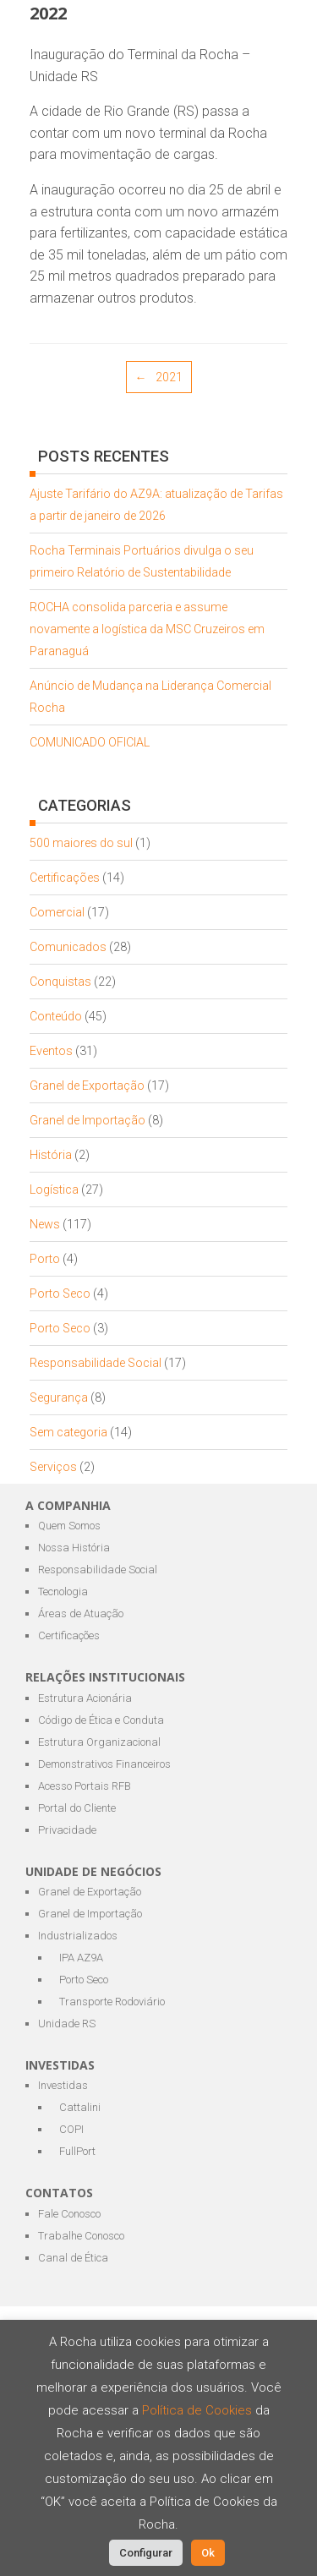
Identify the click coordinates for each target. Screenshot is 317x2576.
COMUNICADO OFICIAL (90, 742)
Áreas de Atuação (80, 1613)
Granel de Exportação (87, 1085)
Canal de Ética (73, 2257)
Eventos (51, 1051)
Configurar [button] (145, 2552)
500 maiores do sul (81, 843)
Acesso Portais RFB (84, 1786)
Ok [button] (208, 2552)
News (45, 1224)
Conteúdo (56, 1016)
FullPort (77, 2151)
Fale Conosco (69, 2213)
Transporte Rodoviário (112, 2001)
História (51, 1155)
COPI (71, 2129)
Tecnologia (63, 1591)
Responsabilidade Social (95, 1363)
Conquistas (60, 981)
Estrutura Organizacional (99, 1742)
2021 (159, 377)
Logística (54, 1189)
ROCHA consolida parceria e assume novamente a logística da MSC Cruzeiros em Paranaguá (147, 629)
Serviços (53, 1467)
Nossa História (74, 1547)
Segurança (59, 1397)
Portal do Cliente (77, 1808)
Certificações (65, 877)
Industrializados (78, 1935)
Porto (45, 1259)
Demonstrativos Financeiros (104, 1764)
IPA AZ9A (81, 1957)
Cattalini (80, 2107)
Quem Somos (69, 1525)
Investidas (63, 2085)
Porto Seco (60, 1293)
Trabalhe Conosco (81, 2235)
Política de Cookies (198, 2410)
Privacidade (67, 1830)
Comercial (57, 912)
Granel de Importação (87, 1120)
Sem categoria (68, 1432)
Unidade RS (67, 2023)
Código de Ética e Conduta (101, 1720)
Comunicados (68, 947)
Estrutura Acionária (85, 1698)
